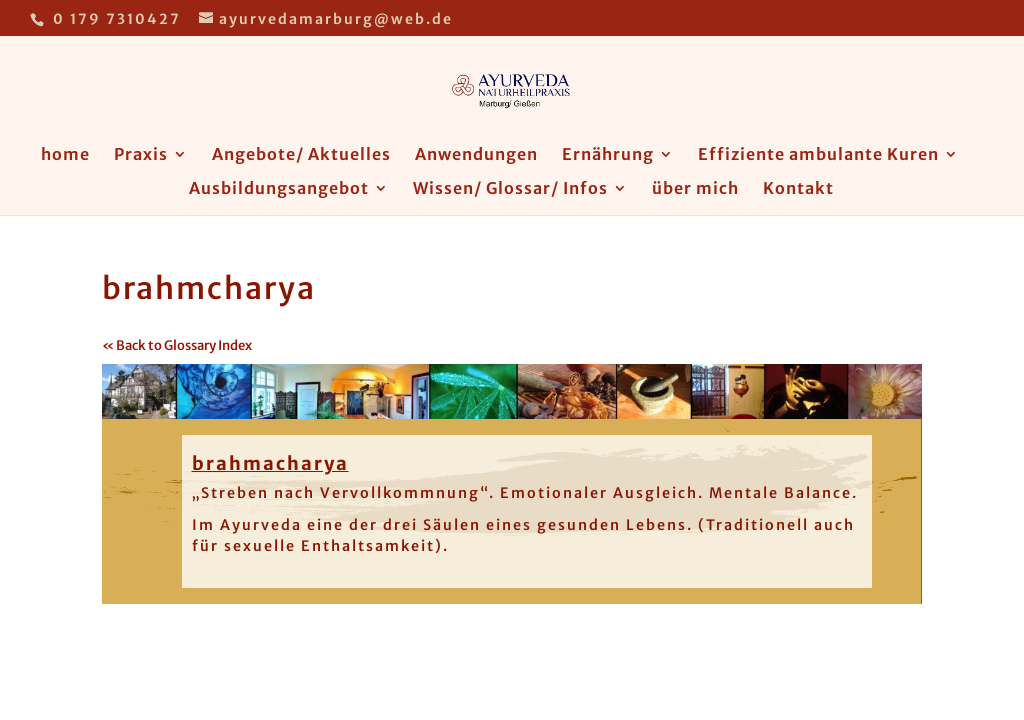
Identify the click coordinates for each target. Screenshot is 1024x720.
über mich (695, 189)
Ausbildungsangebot (279, 189)
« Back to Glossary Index (177, 346)
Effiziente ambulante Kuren (818, 155)
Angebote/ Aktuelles (301, 155)
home (65, 155)
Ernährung (608, 155)
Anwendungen (476, 155)
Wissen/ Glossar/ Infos (510, 189)
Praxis (141, 155)
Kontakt (798, 189)
